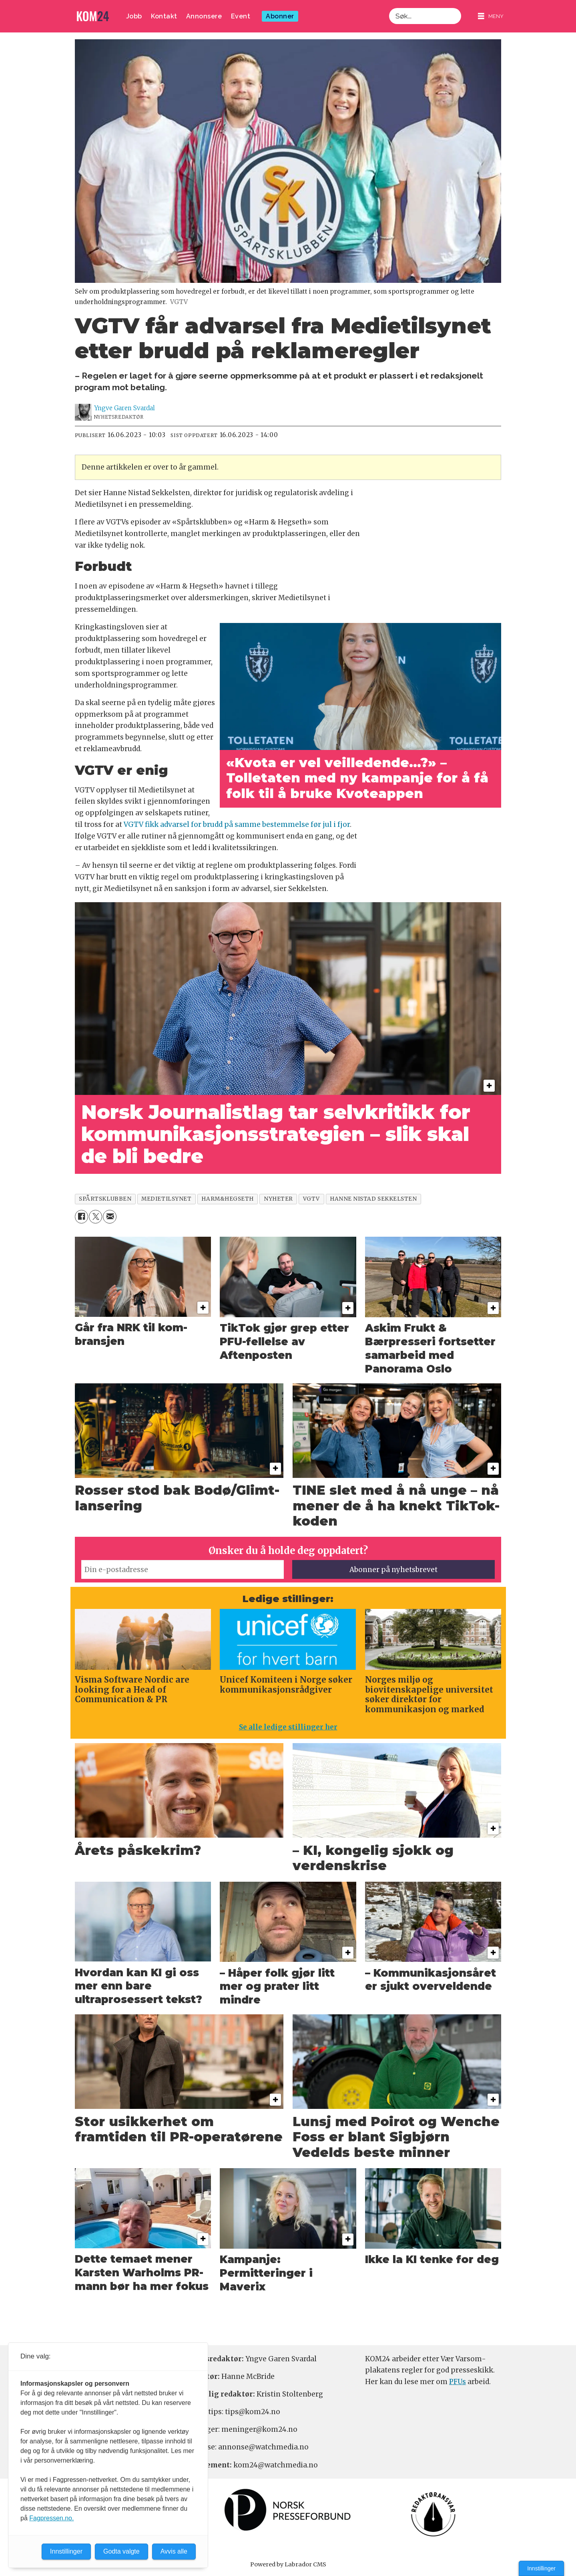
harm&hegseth (227, 1198)
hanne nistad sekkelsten (373, 1198)
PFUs (457, 2381)
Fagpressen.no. (51, 2518)
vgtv (311, 1198)
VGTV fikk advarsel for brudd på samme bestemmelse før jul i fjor (237, 824)
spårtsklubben (105, 1198)
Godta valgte (121, 2551)
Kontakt (164, 16)
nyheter (278, 1198)
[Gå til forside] (93, 16)
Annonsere (204, 16)
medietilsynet (166, 1198)
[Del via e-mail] (109, 1216)
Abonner (280, 16)
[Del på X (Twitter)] (95, 1216)
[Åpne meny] (491, 16)
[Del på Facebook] (81, 1216)
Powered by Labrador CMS (288, 2564)
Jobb (134, 16)
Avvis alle (174, 2551)
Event (241, 16)
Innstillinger (541, 2568)
